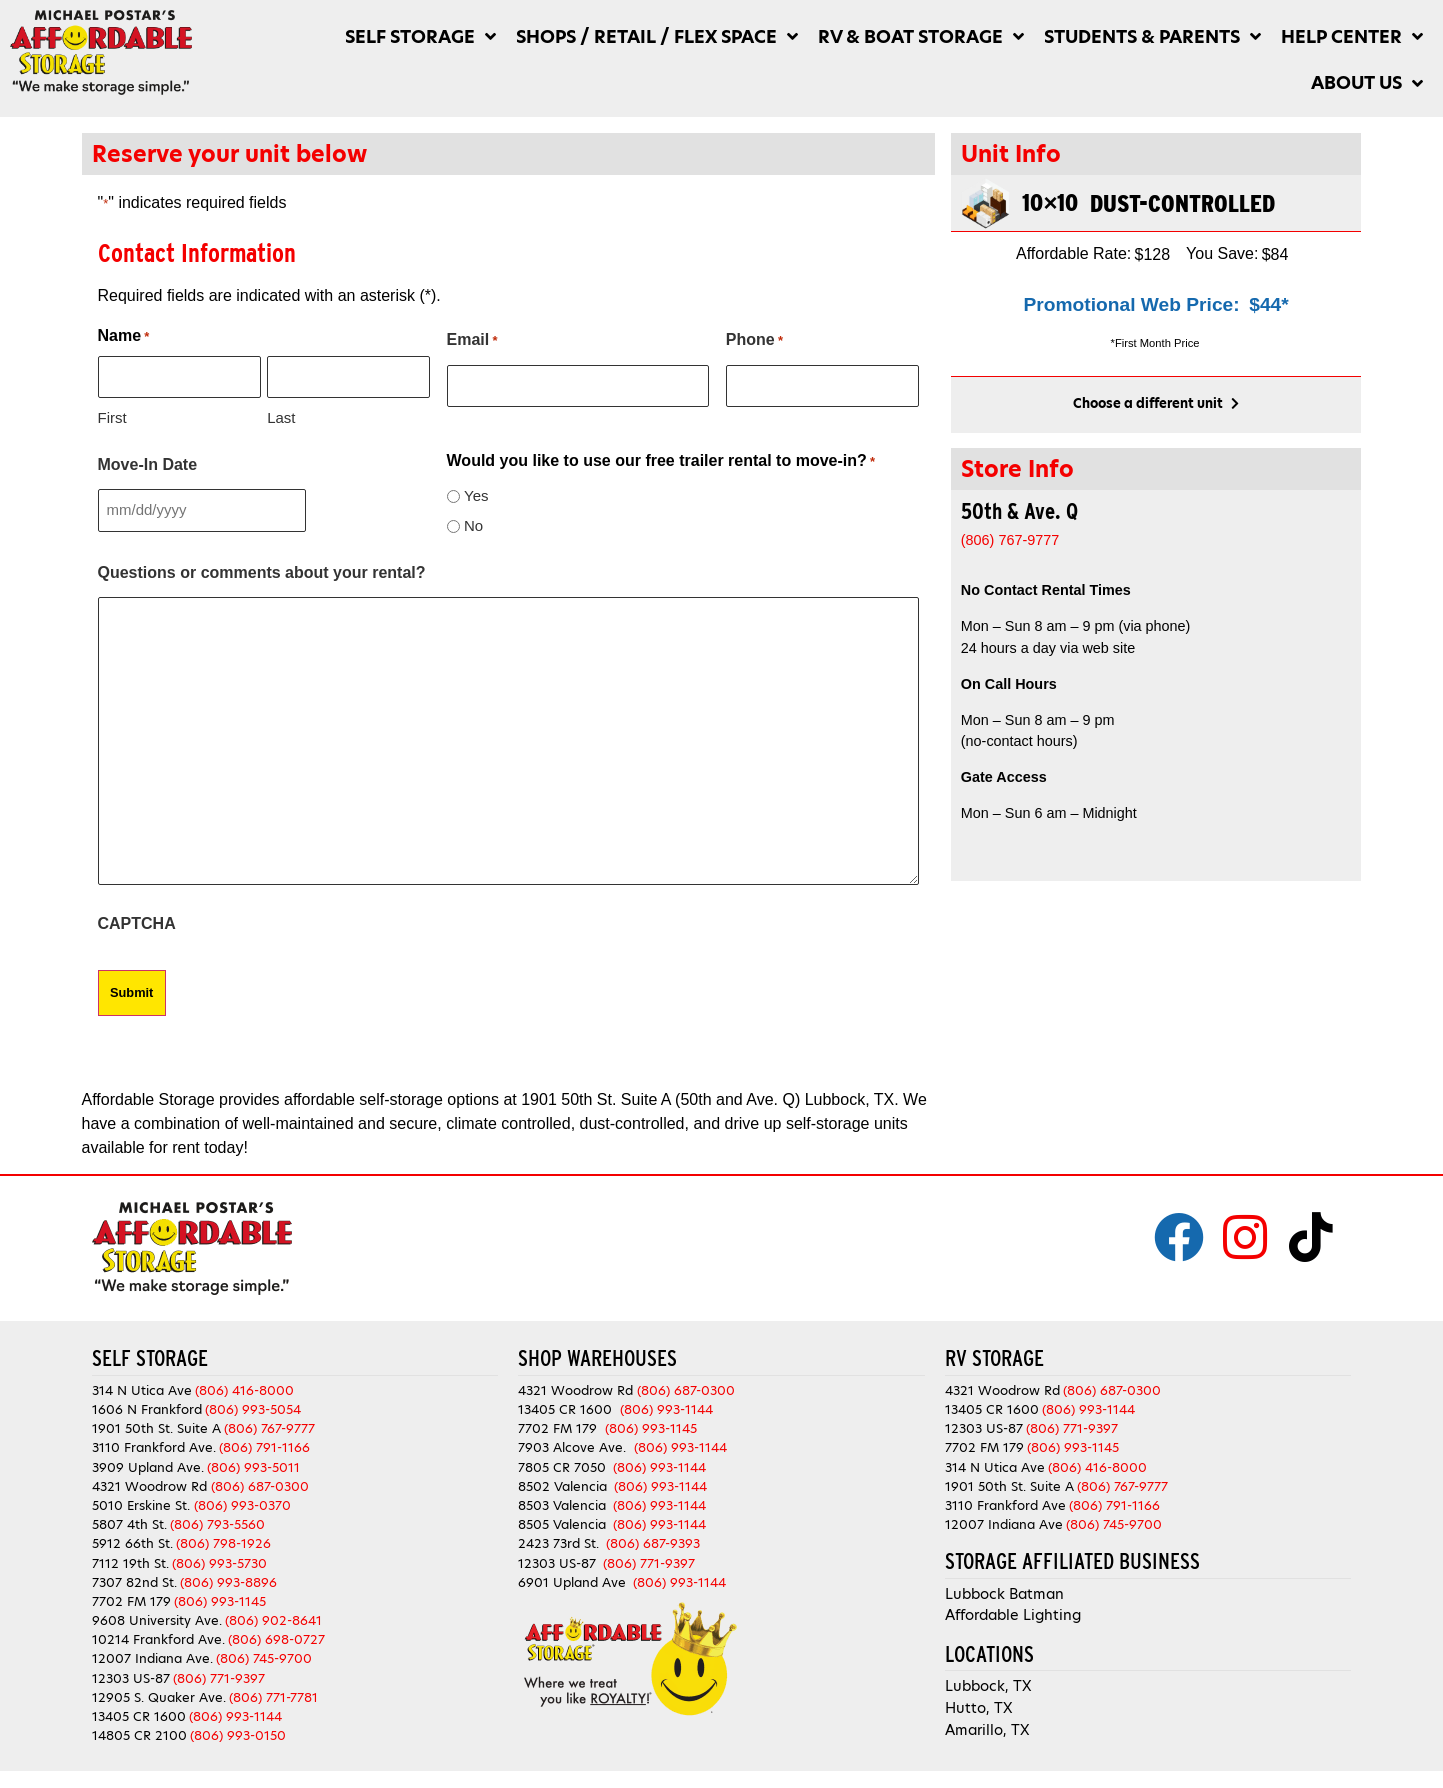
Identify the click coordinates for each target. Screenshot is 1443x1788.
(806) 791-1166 (264, 1444)
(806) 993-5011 (253, 1464)
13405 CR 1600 (139, 1713)
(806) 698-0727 (276, 1636)
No (473, 524)
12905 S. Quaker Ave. (159, 1694)
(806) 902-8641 (273, 1617)
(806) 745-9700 (264, 1655)
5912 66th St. (132, 1540)
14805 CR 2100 (139, 1732)
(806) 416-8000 (244, 1387)
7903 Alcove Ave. (576, 1444)
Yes (476, 494)
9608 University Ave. (157, 1617)
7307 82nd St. (134, 1579)
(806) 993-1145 (220, 1598)
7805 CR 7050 (562, 1464)
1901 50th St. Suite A (156, 1425)
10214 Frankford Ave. (158, 1636)
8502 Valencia (562, 1483)
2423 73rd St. (558, 1540)
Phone (754, 341)
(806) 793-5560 (217, 1521)
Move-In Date (148, 463)
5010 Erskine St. (143, 1502)
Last (281, 416)
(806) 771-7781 (273, 1694)
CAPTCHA (137, 922)
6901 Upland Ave (572, 1579)
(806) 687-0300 (260, 1483)
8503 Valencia (562, 1502)
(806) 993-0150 (238, 1732)
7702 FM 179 (131, 1598)
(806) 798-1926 (223, 1540)
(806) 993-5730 (219, 1559)
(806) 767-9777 (269, 1425)
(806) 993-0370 (242, 1502)
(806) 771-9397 (219, 1675)
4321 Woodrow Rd (151, 1483)
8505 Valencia (562, 1521)
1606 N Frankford (147, 1406)
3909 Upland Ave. (148, 1464)
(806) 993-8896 (228, 1579)
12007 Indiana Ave (1004, 1521)
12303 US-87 (131, 1675)
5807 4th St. (129, 1521)
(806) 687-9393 (653, 1540)
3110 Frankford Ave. (154, 1444)
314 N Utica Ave (142, 1387)
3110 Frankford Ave (1005, 1502)
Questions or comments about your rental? (262, 571)
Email (472, 341)
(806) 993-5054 (253, 1406)
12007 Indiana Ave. (152, 1655)
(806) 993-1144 (235, 1713)
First (112, 416)
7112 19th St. (130, 1559)
